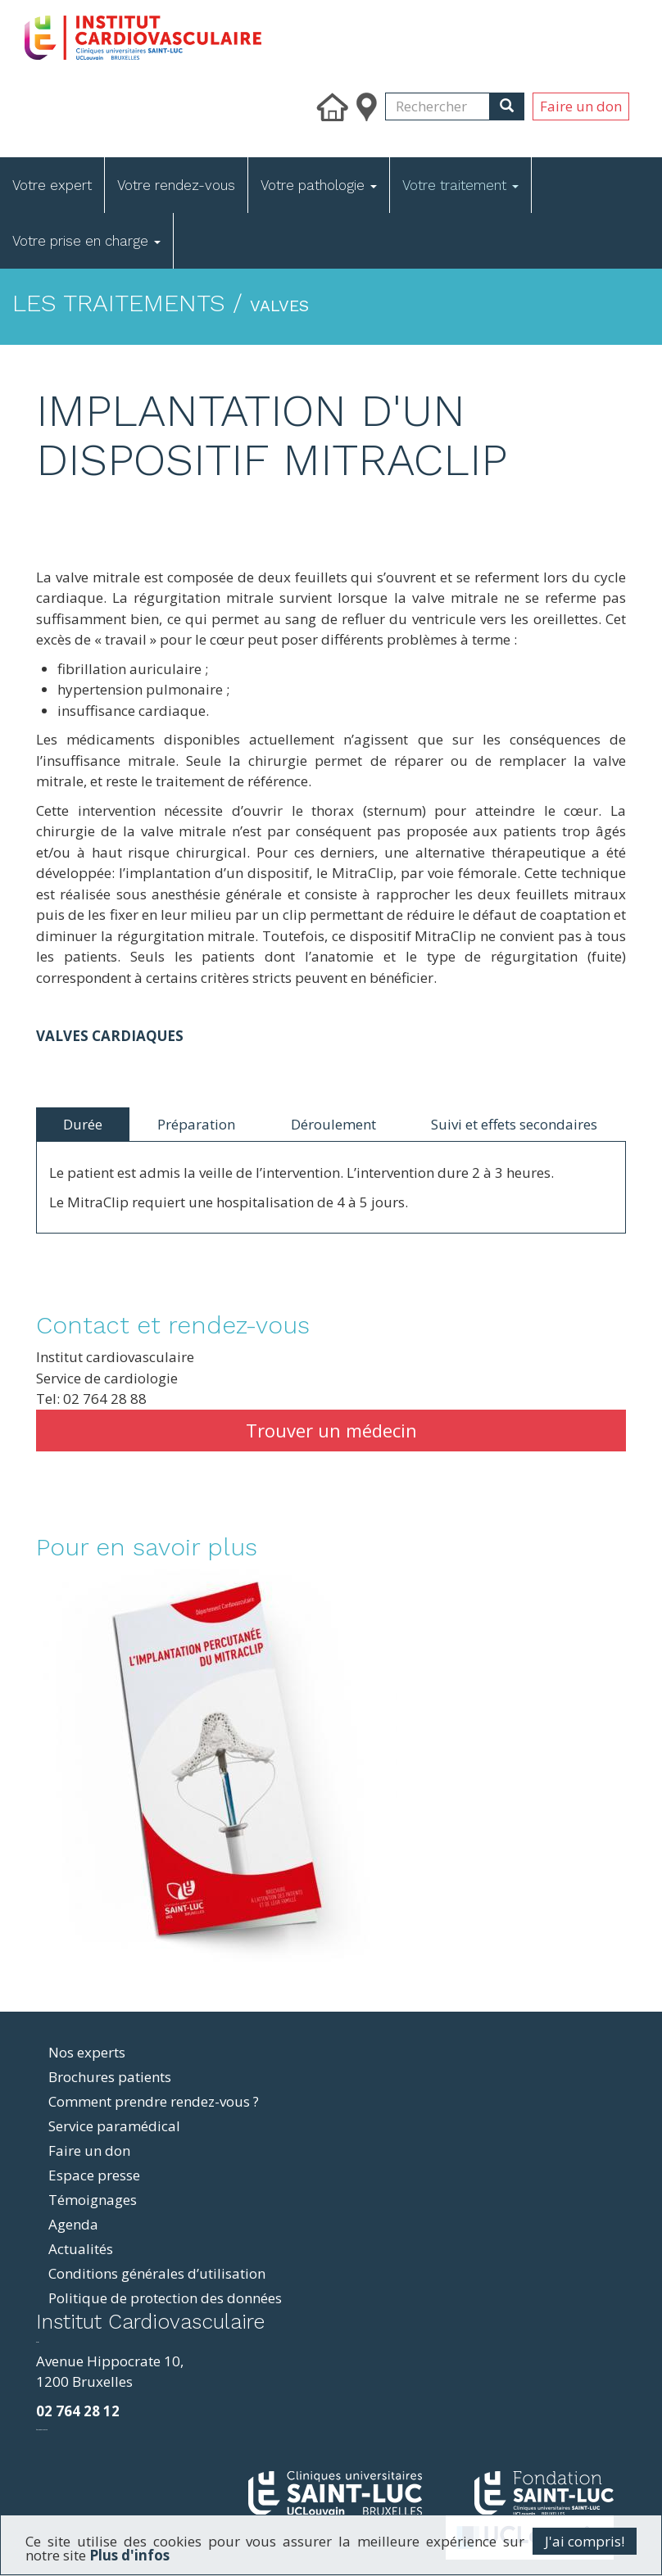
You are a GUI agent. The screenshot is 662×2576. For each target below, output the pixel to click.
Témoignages (92, 2199)
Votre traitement (460, 185)
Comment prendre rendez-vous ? (153, 2101)
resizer (37, 2342)
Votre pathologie (319, 185)
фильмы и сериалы (42, 2429)
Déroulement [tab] (333, 1124)
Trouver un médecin (331, 1430)
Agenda (73, 2224)
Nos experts (86, 2052)
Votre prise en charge (86, 241)
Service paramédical (114, 2125)
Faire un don (581, 106)
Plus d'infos (129, 2555)
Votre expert (52, 185)
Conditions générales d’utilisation (156, 2273)
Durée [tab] (82, 1124)
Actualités (80, 2248)
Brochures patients (109, 2076)
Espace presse (94, 2175)
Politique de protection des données (165, 2298)
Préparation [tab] (196, 1124)
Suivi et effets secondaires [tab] (514, 1124)
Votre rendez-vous (176, 185)
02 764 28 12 (78, 2411)
